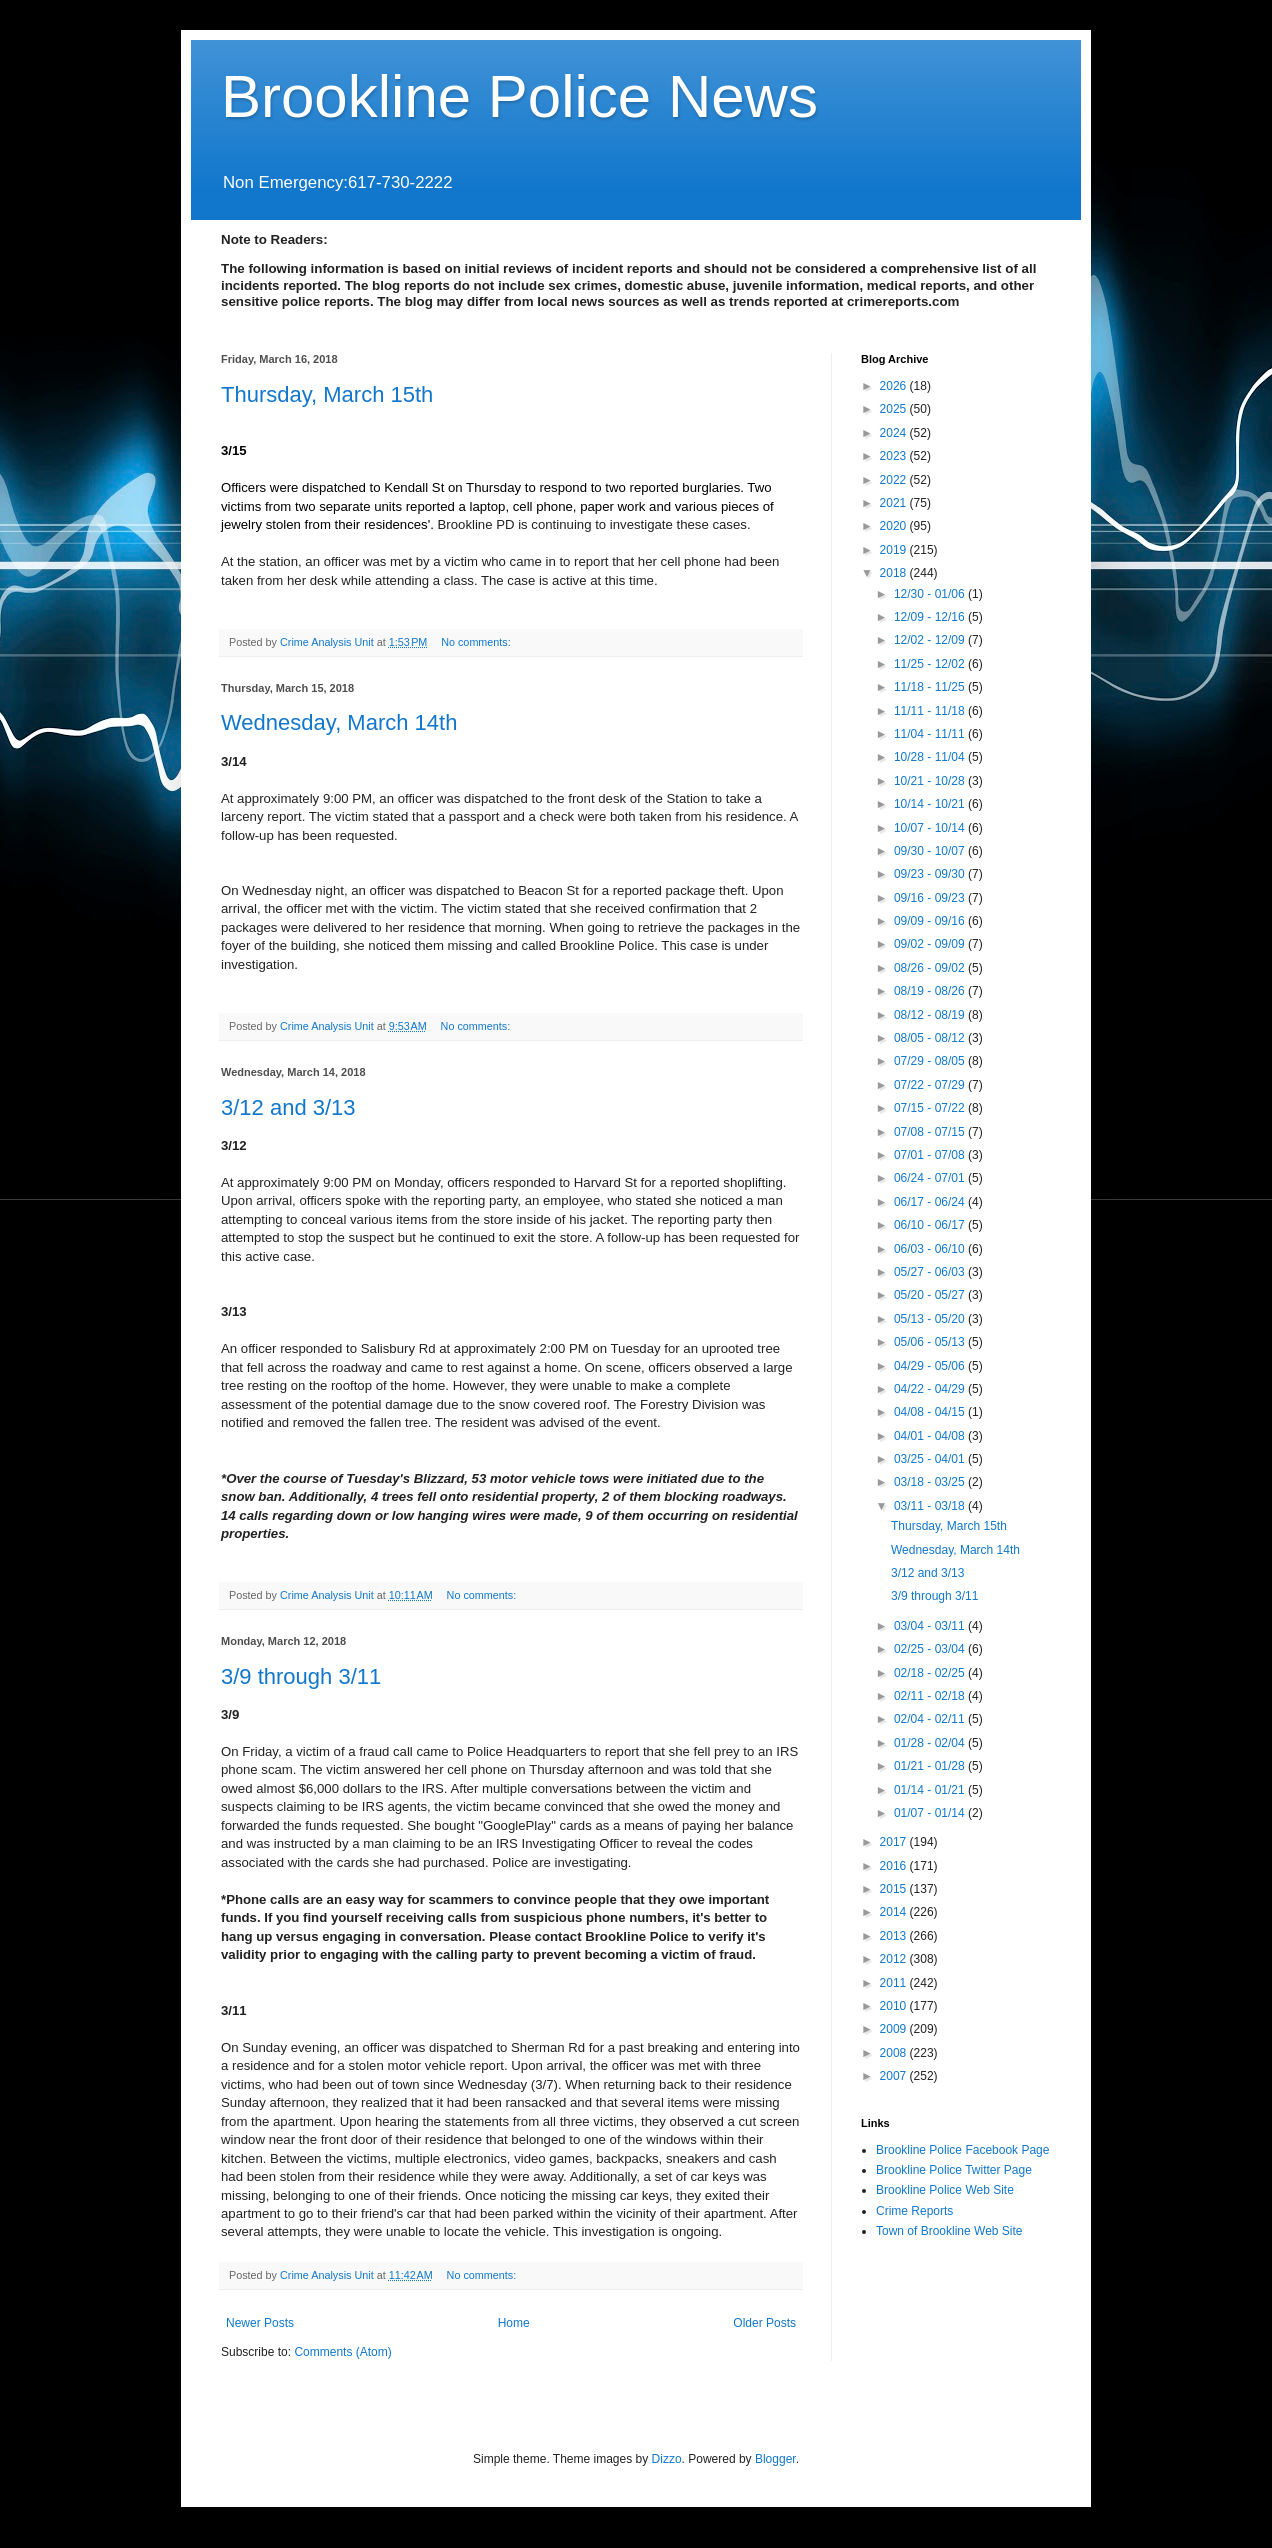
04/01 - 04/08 (931, 1436)
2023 (895, 456)
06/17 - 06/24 (931, 1202)
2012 (895, 1959)
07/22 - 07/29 (931, 1085)
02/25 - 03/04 (931, 1649)
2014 (895, 1912)
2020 (895, 526)
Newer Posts (260, 2323)
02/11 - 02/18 (931, 1696)
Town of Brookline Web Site (949, 2231)
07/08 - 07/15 (931, 1132)
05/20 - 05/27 (931, 1295)
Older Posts (764, 2323)
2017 (895, 1842)
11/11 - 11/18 (931, 711)
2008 (895, 2053)
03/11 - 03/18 (931, 1506)
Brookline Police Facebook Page (962, 2150)
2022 (895, 480)
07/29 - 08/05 (931, 1061)
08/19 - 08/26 (931, 991)
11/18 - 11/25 (931, 687)
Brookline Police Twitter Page (954, 2170)
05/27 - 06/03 (931, 1272)
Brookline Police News (519, 96)
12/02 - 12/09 (931, 640)
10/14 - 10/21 (931, 804)
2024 (895, 433)
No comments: (477, 642)
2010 (895, 2006)
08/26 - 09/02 (931, 968)
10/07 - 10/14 (931, 828)
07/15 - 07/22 (931, 1108)
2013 (895, 1936)
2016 (895, 1866)
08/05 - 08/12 (931, 1038)
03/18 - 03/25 (931, 1482)
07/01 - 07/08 (931, 1155)
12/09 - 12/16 (931, 617)
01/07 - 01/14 (931, 1813)
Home (514, 2323)
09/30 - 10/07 (931, 851)
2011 (895, 1983)
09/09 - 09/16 (931, 921)
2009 (895, 2029)
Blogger (775, 2459)
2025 (895, 409)
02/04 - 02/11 (931, 1719)
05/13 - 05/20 (931, 1319)
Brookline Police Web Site (945, 2190)
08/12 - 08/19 (931, 1015)
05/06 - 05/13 (931, 1342)
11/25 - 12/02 (931, 664)
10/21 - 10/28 (931, 781)
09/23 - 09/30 (931, 874)
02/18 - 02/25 (931, 1673)
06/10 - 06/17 (931, 1225)
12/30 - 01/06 (931, 594)
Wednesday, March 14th (339, 722)
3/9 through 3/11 (301, 1676)
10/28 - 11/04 (931, 757)
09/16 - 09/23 (931, 898)
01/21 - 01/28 (931, 1766)
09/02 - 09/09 (931, 944)
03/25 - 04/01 (931, 1459)
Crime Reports (914, 2211)
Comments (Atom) (342, 2352)
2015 (895, 1889)
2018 (895, 573)
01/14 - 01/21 (931, 1790)
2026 (895, 386)
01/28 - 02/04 (931, 1743)
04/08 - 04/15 (931, 1412)
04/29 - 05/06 (931, 1366)
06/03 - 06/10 (931, 1249)
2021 (895, 503)
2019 (895, 550)
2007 (895, 2076)
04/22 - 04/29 (931, 1389)
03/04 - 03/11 (931, 1626)
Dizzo (667, 2459)
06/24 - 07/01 (931, 1178)
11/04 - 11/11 (931, 734)
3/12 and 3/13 (288, 1107)
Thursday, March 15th (327, 394)
